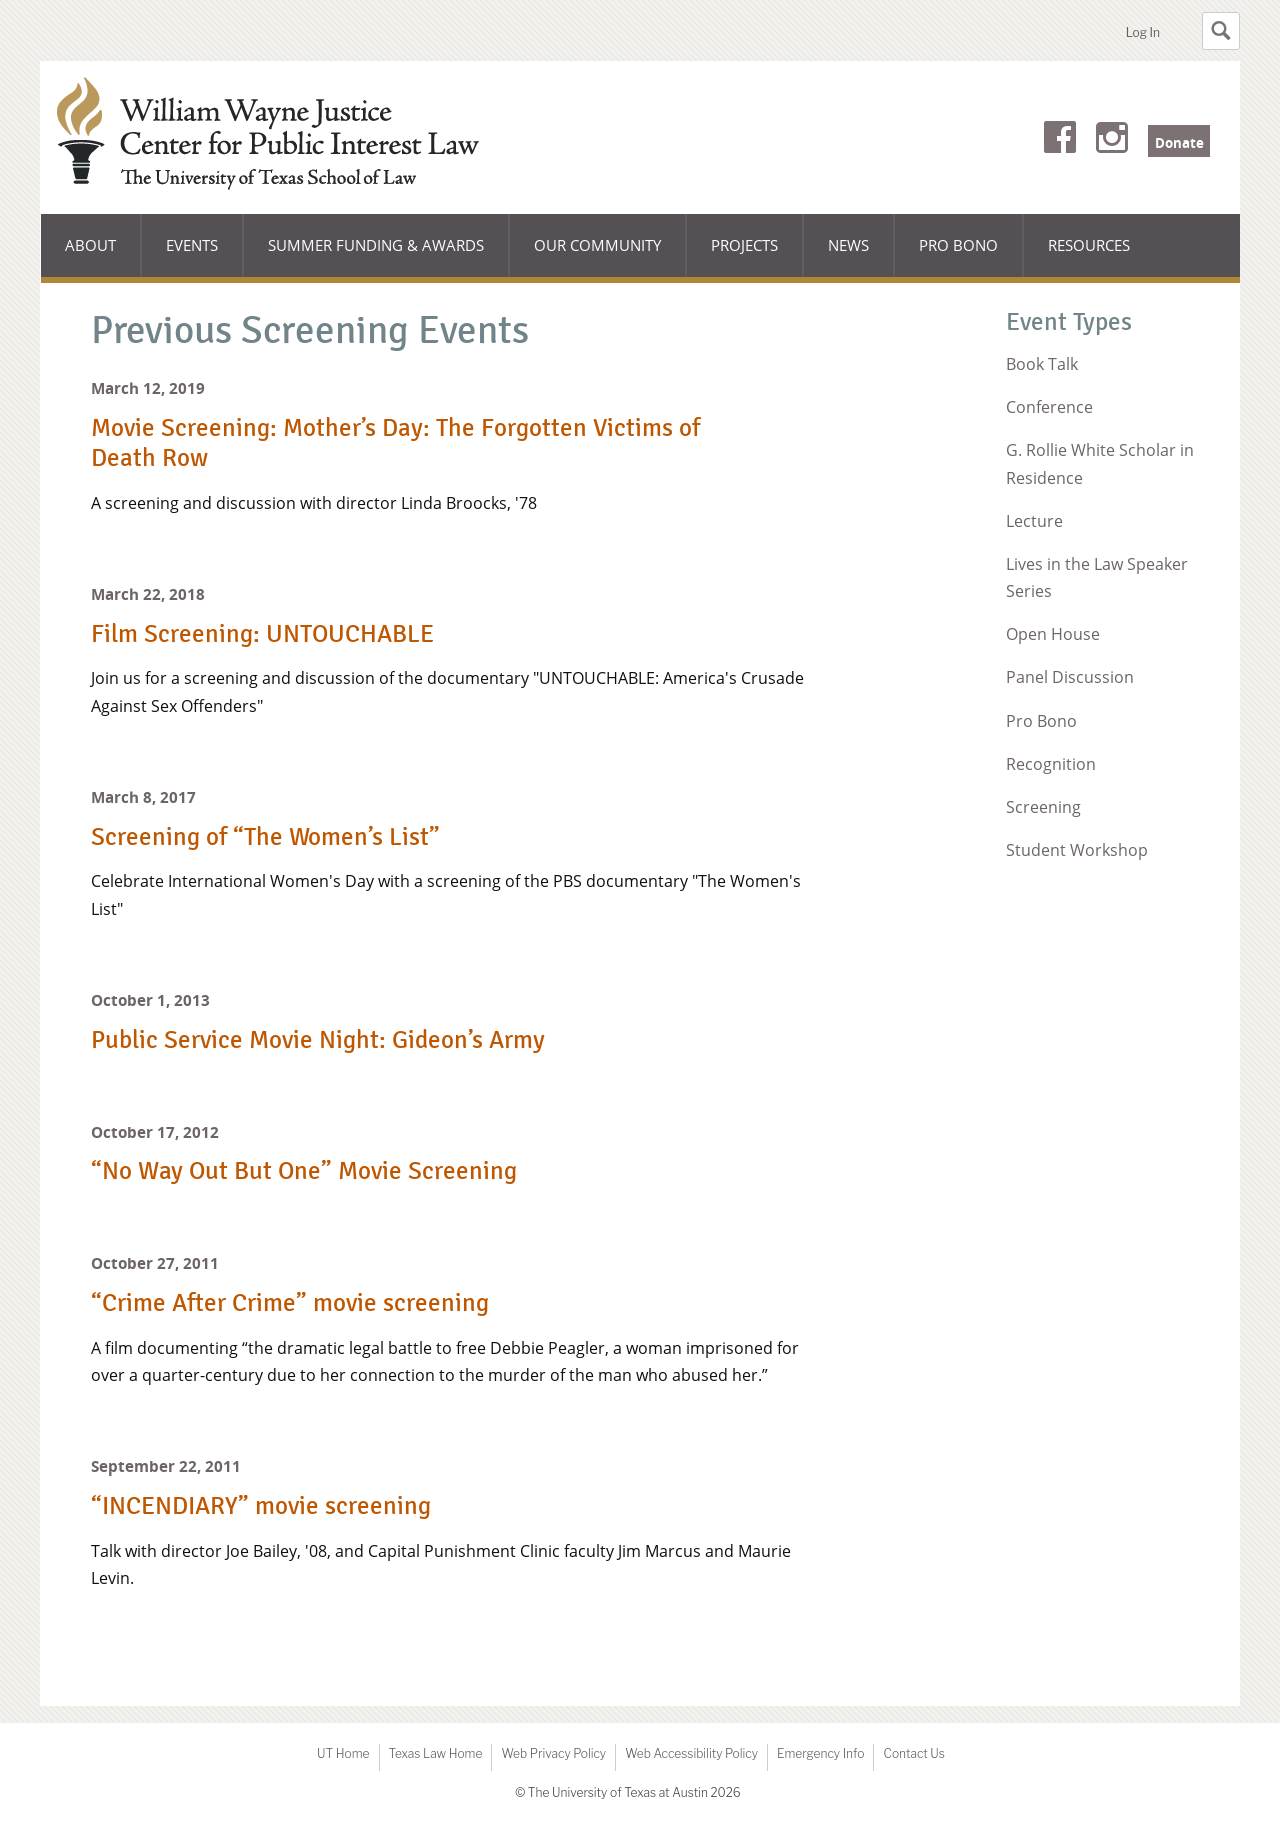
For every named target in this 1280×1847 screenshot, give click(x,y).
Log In (1143, 32)
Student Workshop (1077, 850)
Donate (1179, 143)
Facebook (1060, 141)
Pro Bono (958, 245)
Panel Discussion (1070, 677)
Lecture (1034, 521)
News (848, 245)
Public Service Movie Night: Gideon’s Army (318, 1040)
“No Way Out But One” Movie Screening (304, 1171)
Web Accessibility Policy (691, 1753)
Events (192, 245)
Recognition (1051, 764)
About (103, 256)
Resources (1089, 245)
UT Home (343, 1753)
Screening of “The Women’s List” (265, 837)
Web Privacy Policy (553, 1753)
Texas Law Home (436, 1753)
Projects (744, 245)
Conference (1049, 407)
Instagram (1112, 141)
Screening (1043, 807)
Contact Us (913, 1753)
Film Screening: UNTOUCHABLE (262, 634)
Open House (1053, 634)
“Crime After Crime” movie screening (290, 1303)
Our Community (597, 256)
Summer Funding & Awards (375, 256)
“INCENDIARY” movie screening (261, 1506)
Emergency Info (821, 1753)
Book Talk (1042, 364)
